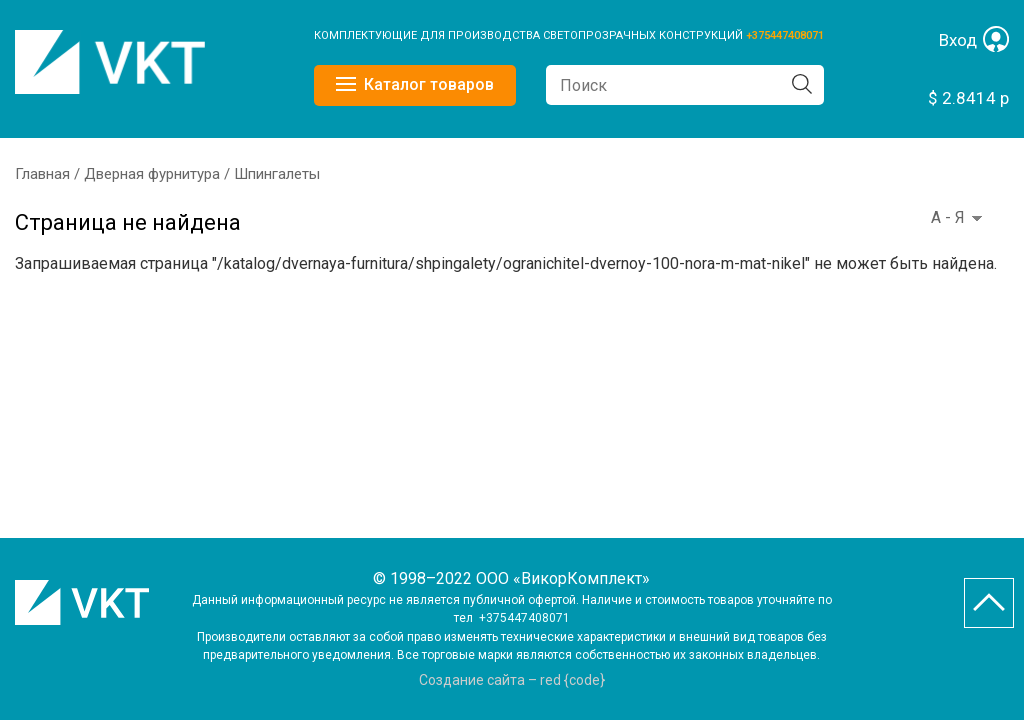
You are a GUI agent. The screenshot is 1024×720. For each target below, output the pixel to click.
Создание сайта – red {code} (512, 680)
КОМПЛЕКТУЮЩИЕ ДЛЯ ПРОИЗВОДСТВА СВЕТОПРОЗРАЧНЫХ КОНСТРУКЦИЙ (530, 35)
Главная (42, 174)
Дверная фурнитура (152, 174)
